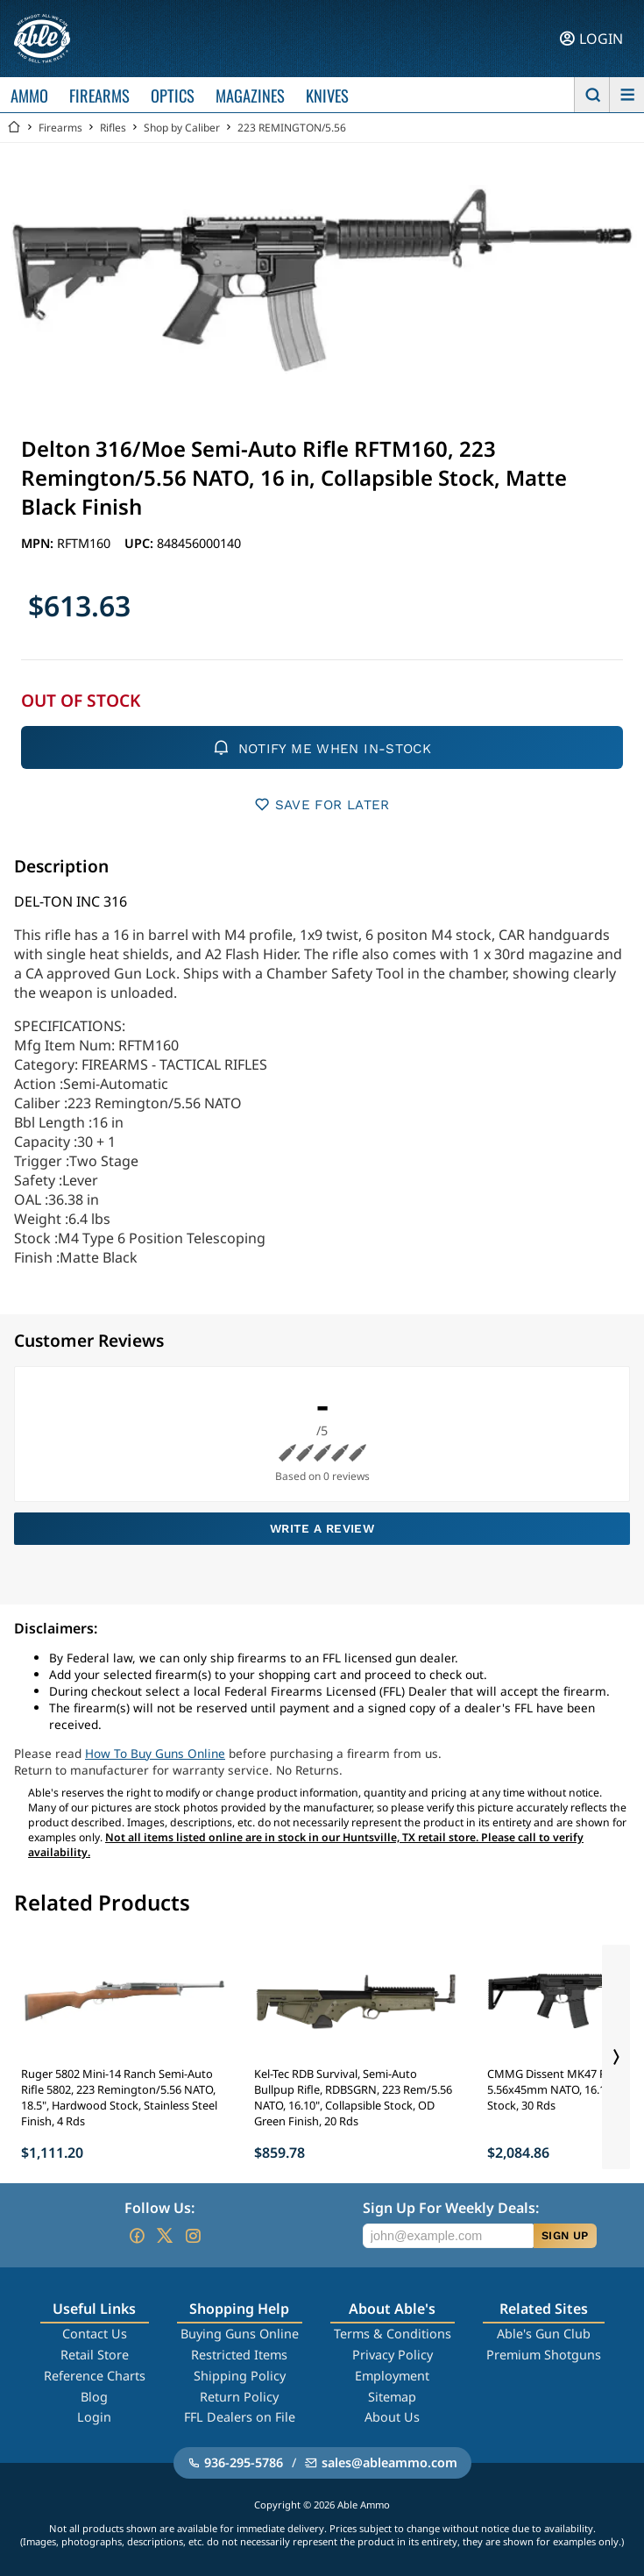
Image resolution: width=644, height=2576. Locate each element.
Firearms (60, 127)
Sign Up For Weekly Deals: (451, 2207)
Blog (94, 2396)
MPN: (39, 543)
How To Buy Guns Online (155, 1753)
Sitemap (392, 2396)
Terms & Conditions (392, 2333)
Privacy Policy (392, 2354)
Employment (392, 2375)
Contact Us (94, 2333)
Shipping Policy (240, 2375)
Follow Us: (159, 2207)
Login (94, 2417)
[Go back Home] (14, 127)
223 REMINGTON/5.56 (291, 127)
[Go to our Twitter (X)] (164, 2236)
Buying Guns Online (239, 2333)
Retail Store (94, 2354)
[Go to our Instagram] (192, 2236)
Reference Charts (94, 2375)
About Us (392, 2417)
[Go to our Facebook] (136, 2236)
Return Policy (239, 2396)
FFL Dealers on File (239, 2417)
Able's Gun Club (544, 2333)
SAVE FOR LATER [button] (322, 804)
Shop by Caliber (182, 127)
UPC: (140, 543)
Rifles (113, 127)
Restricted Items (239, 2354)
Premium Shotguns (543, 2354)
